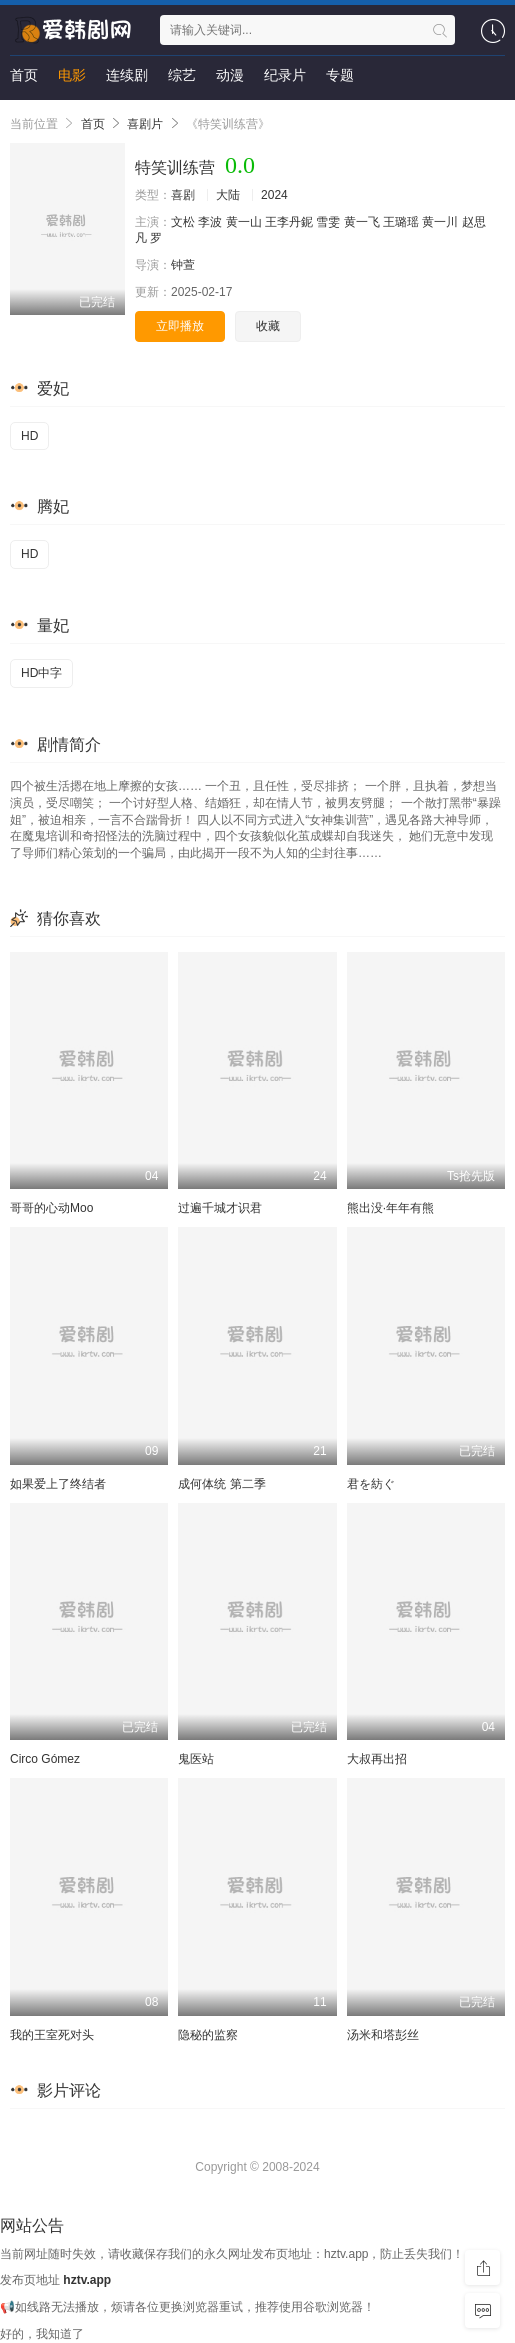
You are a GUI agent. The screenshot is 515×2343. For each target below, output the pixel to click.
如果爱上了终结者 (58, 1484)
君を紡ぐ (371, 1484)
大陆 (228, 195)
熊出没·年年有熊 (390, 1208)
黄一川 (440, 222)
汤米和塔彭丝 (383, 2035)
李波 (210, 222)
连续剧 (127, 75)
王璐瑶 (401, 222)
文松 (183, 222)
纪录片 (285, 75)
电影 (72, 75)
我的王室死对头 (52, 2035)
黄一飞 (362, 222)
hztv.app (87, 2280)
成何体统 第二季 (221, 1484)
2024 (274, 195)
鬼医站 (196, 1759)
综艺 (182, 75)
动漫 (230, 75)
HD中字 (41, 673)
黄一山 (244, 222)
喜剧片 (145, 124)
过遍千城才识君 (220, 1208)
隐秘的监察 (208, 2035)
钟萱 (183, 265)
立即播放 (180, 326)
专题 (340, 75)
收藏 (268, 326)
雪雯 (328, 222)
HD (29, 436)
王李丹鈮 (289, 222)
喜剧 (183, 195)
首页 (24, 75)
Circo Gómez (45, 1759)
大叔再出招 (377, 1759)
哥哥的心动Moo (51, 1208)
